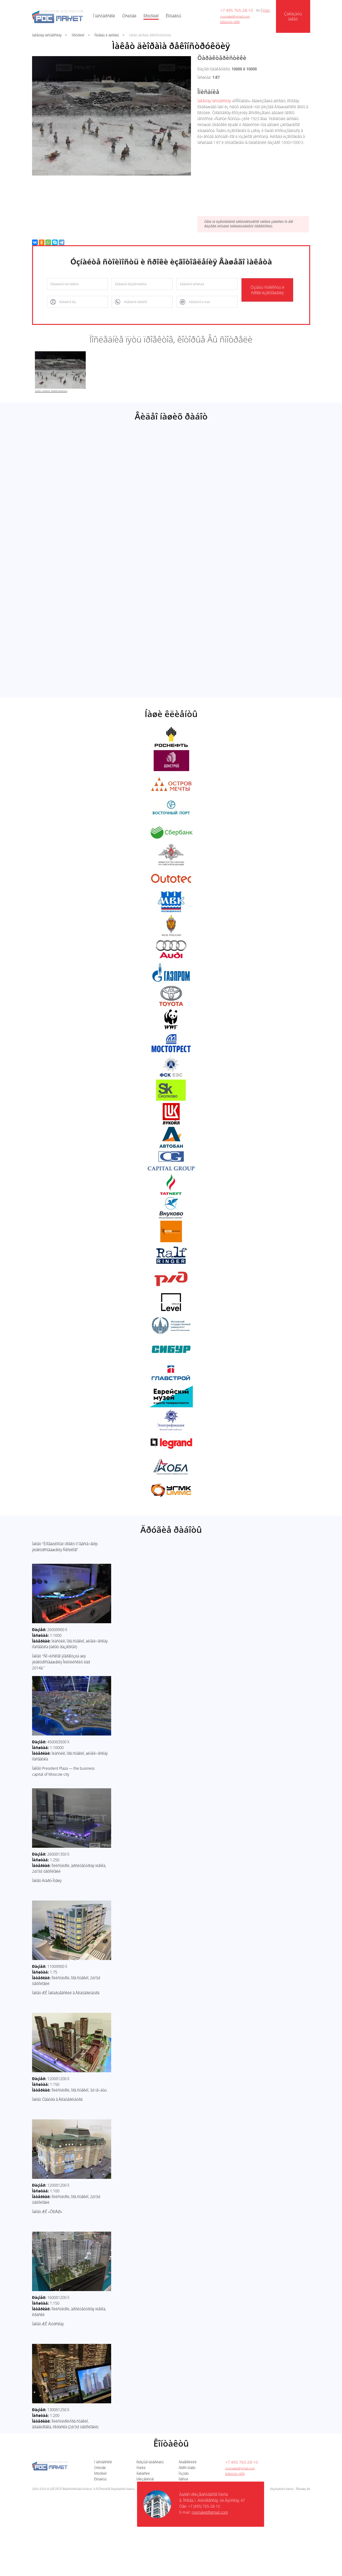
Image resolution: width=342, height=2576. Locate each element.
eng (266, 10)
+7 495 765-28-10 (236, 10)
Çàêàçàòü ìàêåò (293, 16)
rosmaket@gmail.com (235, 16)
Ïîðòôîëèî (151, 16)
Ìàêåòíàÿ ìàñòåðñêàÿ (47, 35)
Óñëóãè (129, 16)
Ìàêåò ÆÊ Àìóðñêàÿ (48, 2324)
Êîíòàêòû (173, 16)
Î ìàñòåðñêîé (104, 16)
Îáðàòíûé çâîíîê (230, 22)
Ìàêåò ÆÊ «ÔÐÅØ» (47, 2211)
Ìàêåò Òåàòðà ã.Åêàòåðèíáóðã (57, 2099)
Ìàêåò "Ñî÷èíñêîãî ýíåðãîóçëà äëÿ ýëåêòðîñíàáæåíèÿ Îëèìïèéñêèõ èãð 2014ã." (61, 1662)
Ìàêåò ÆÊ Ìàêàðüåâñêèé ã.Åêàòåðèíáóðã (65, 1992)
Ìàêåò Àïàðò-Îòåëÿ (47, 1880)
